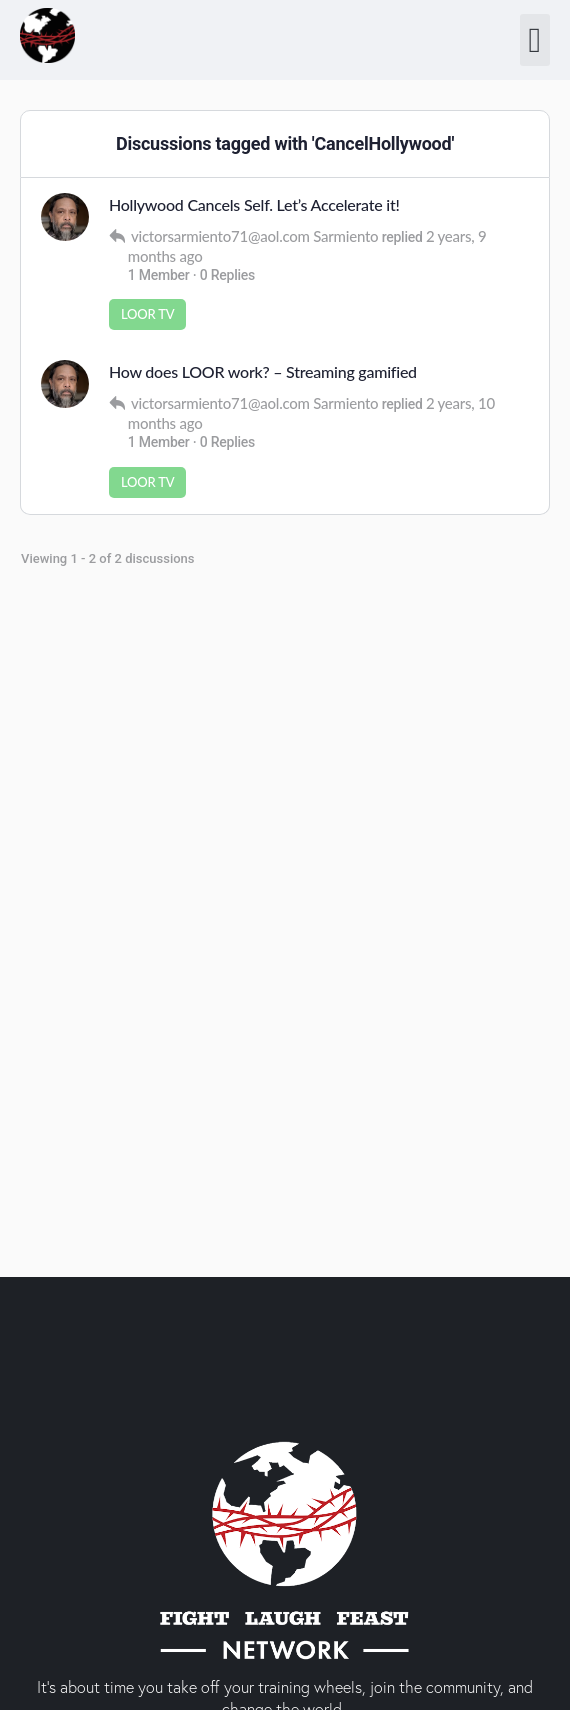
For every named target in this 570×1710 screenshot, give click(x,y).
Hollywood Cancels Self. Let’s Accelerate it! (254, 204)
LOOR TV (147, 314)
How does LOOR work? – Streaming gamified (263, 370)
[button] (535, 40)
